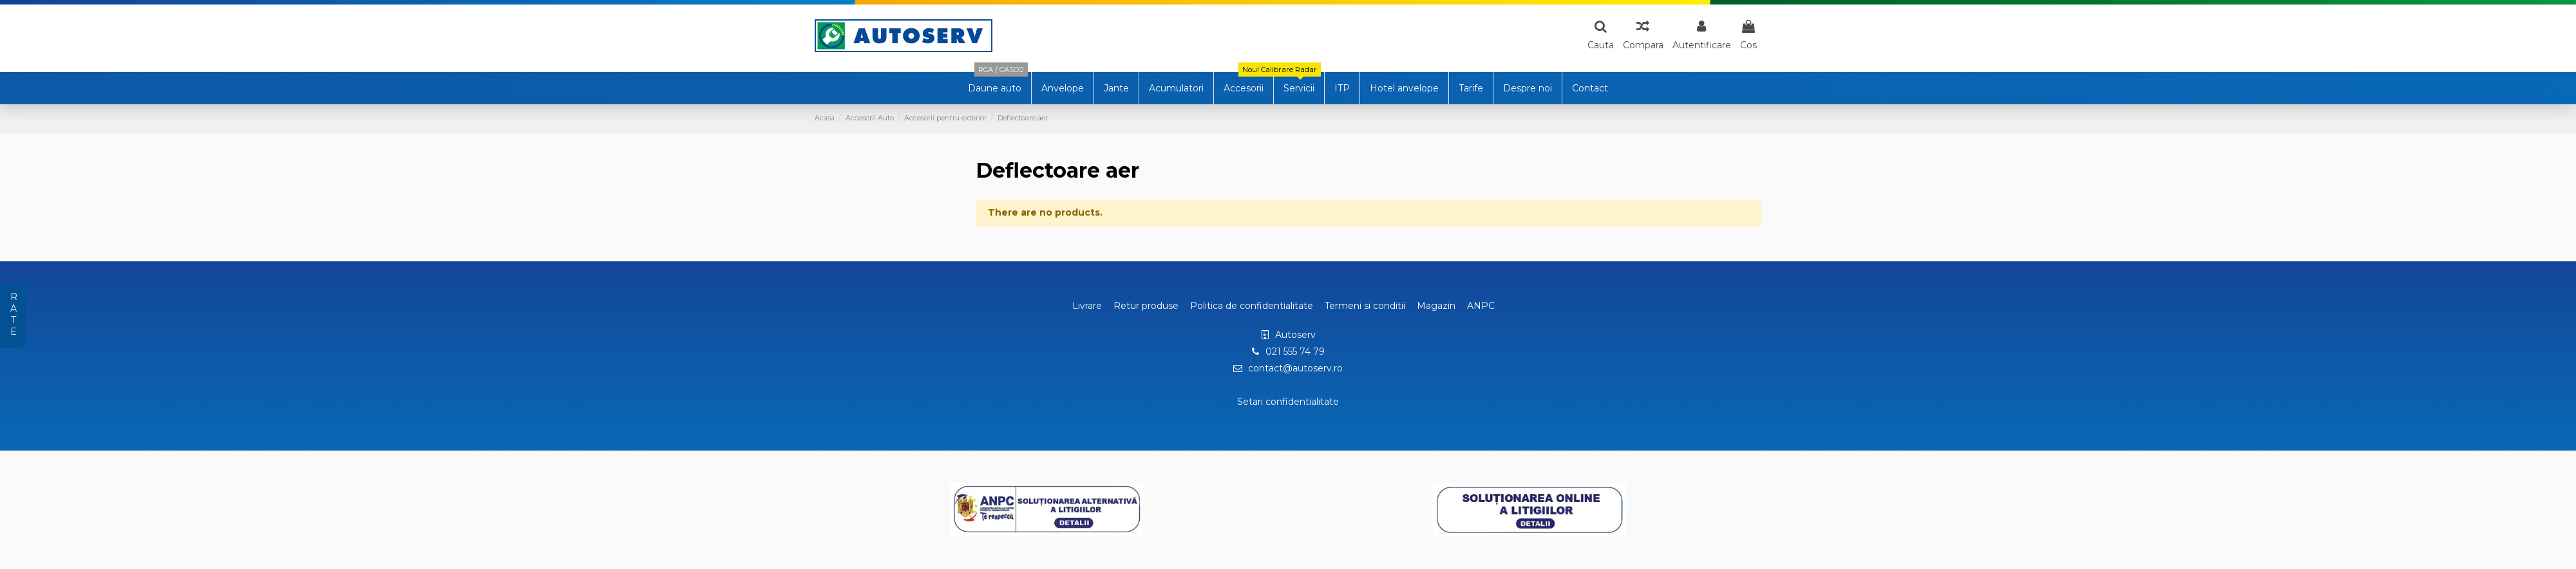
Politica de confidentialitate (1251, 306)
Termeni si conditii (1365, 306)
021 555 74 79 (1295, 351)
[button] (1299, 86)
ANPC (1481, 306)
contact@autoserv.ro (1295, 368)
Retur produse (1146, 306)
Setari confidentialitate (1288, 401)
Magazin (1436, 306)
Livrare (1087, 306)
